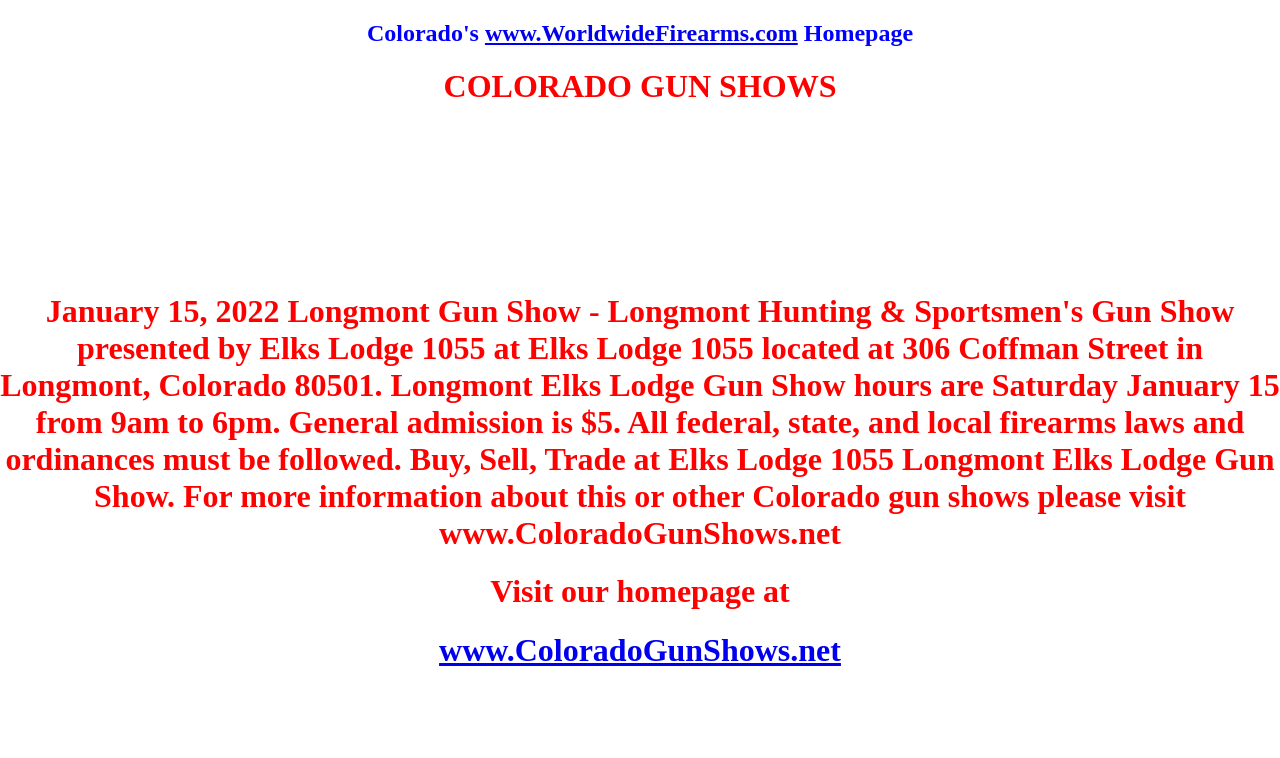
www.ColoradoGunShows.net (640, 650)
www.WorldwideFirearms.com (641, 33)
